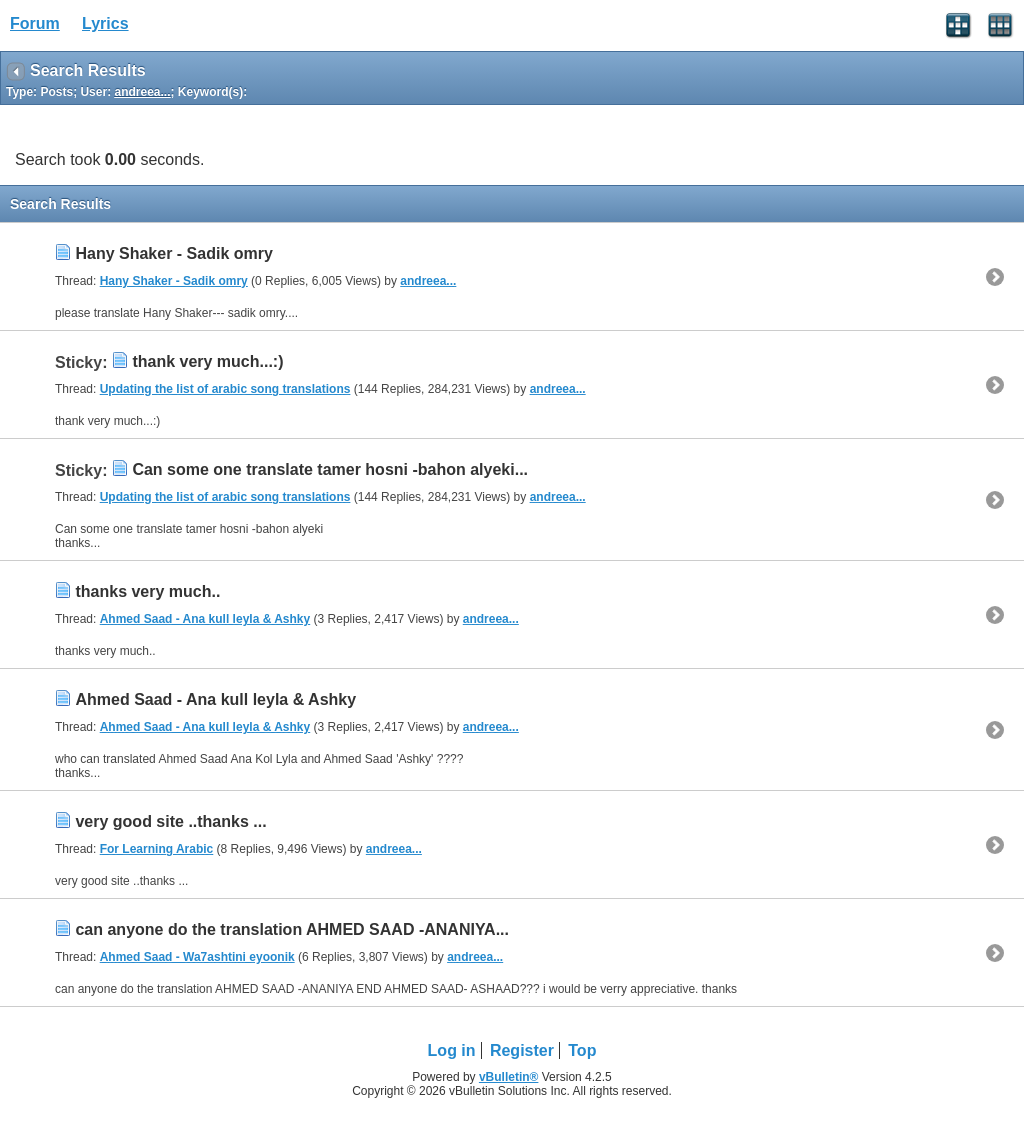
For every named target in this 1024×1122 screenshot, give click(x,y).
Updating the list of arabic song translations (225, 389)
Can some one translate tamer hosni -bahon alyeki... (330, 469)
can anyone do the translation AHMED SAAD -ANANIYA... (292, 929)
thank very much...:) (207, 361)
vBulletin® (509, 1077)
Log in (452, 1050)
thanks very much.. (147, 591)
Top (582, 1050)
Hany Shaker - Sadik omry (173, 253)
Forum (35, 23)
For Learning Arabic (157, 849)
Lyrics (105, 23)
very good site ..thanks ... (170, 821)
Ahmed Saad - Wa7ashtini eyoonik (197, 957)
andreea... (428, 281)
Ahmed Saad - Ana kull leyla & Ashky (205, 619)
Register (522, 1050)
